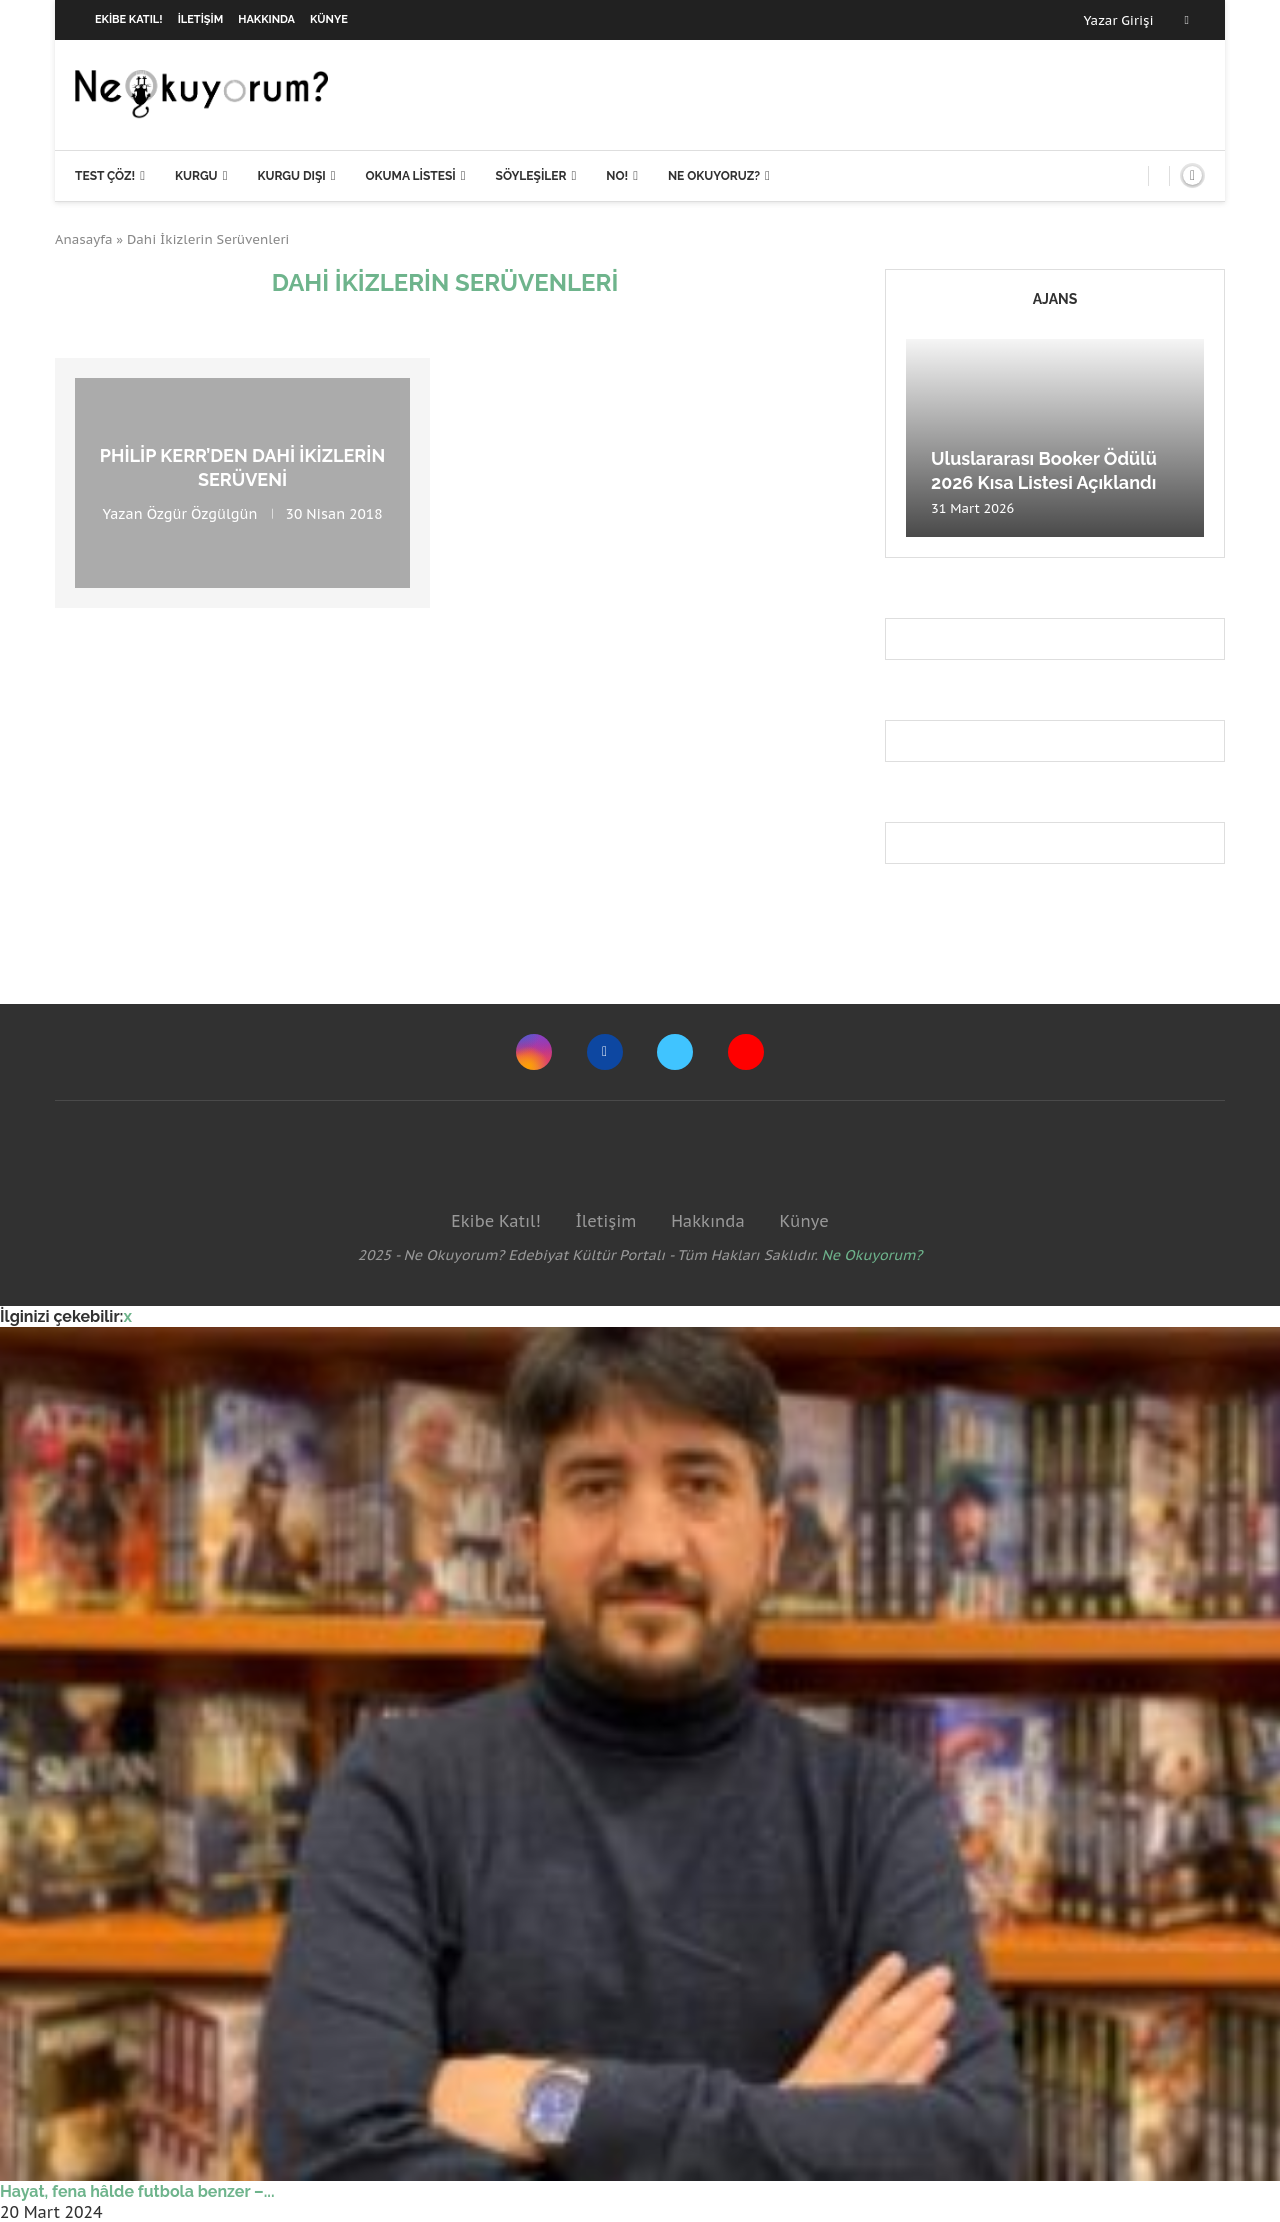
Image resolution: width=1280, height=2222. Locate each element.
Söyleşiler (531, 176)
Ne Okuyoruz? (714, 176)
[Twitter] (675, 1052)
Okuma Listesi (410, 176)
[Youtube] (746, 1052)
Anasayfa (84, 239)
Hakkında (266, 19)
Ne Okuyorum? (872, 1255)
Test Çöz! (105, 176)
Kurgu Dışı (291, 176)
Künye (329, 19)
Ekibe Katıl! (129, 19)
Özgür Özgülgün (202, 513)
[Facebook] (1187, 20)
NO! (617, 176)
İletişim (201, 19)
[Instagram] (534, 1052)
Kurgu (196, 176)
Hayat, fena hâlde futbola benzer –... (137, 2191)
